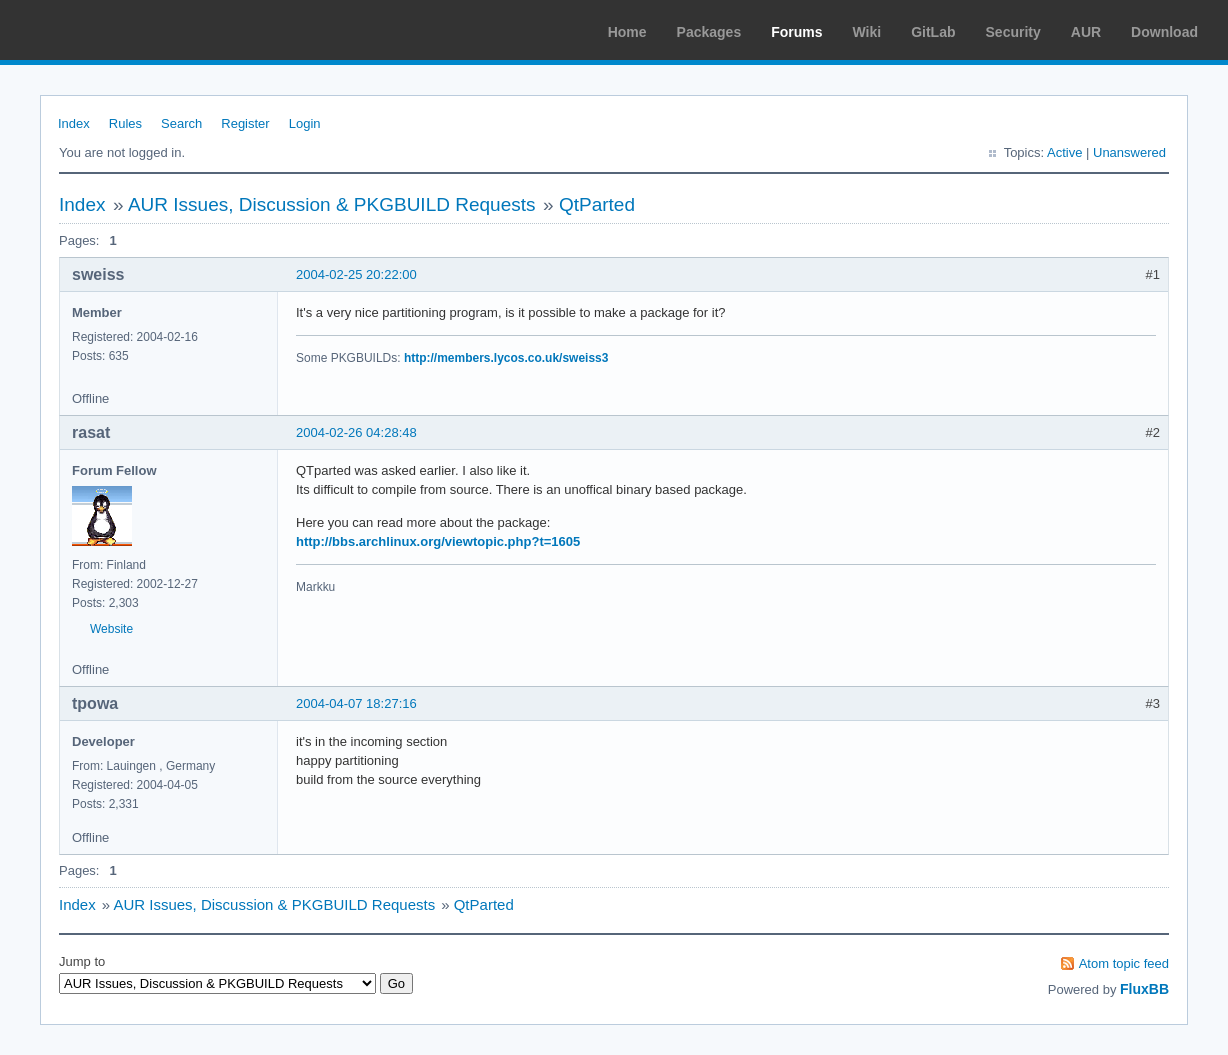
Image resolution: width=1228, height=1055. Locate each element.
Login (305, 123)
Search (181, 123)
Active (1064, 152)
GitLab (933, 32)
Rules (125, 123)
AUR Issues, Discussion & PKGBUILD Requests (332, 204)
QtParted (597, 204)
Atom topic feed (1124, 963)
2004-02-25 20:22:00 (356, 274)
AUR (1086, 32)
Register (245, 123)
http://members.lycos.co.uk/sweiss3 (506, 358)
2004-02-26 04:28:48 (356, 432)
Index (74, 123)
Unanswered (1129, 152)
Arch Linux (110, 30)
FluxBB (1144, 989)
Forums (796, 32)
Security (1013, 32)
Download (1164, 32)
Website (111, 629)
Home (627, 32)
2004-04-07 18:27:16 (356, 703)
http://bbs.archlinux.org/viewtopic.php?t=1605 (438, 541)
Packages (709, 32)
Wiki (867, 32)
